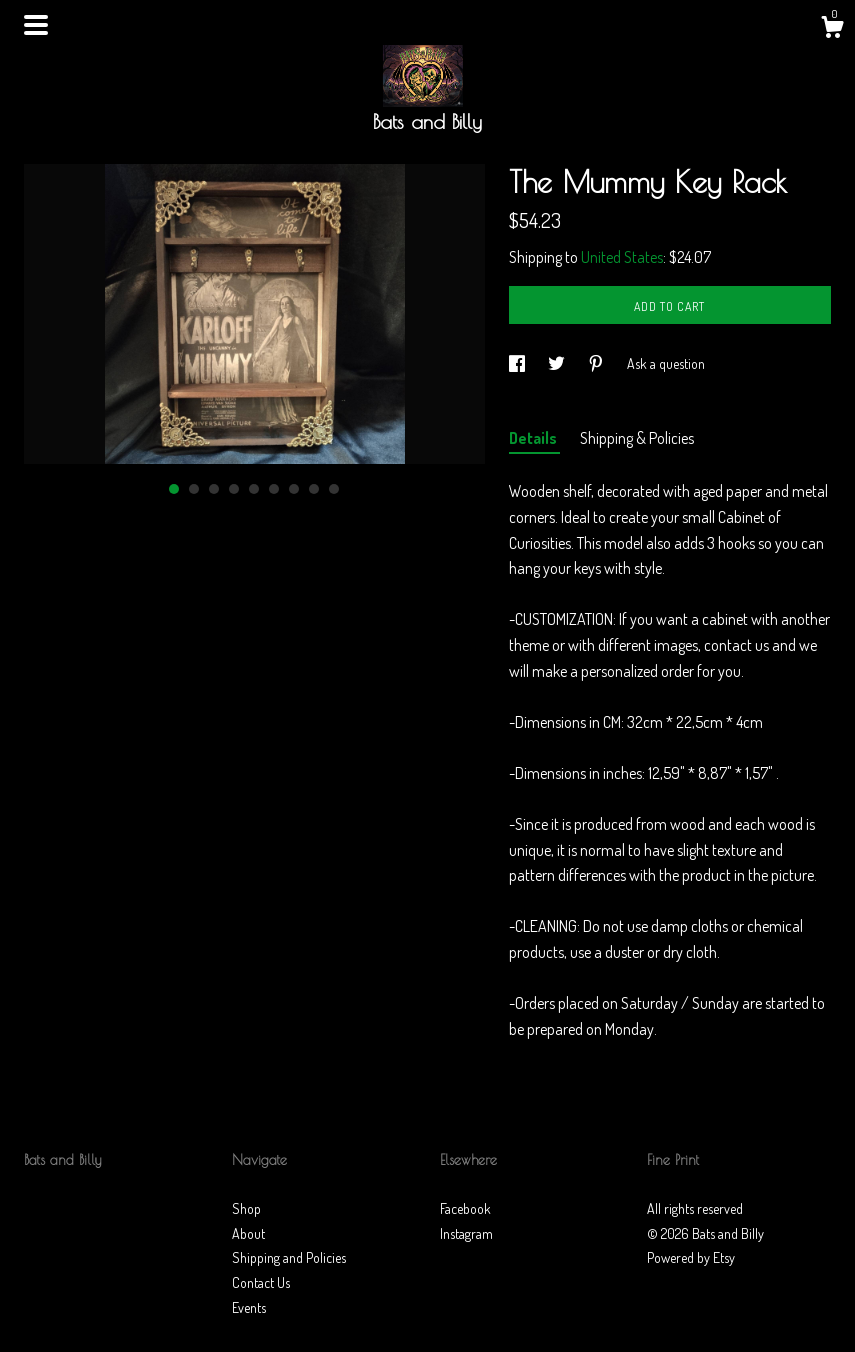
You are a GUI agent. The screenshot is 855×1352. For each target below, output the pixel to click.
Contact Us (261, 1282)
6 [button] (274, 489)
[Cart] (832, 30)
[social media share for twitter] (558, 363)
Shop (246, 1208)
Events (249, 1307)
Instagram (466, 1233)
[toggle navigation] (36, 25)
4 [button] (234, 489)
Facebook (465, 1208)
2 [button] (194, 489)
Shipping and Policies (289, 1257)
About (248, 1233)
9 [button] (334, 489)
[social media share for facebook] (518, 363)
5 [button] (254, 489)
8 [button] (314, 489)
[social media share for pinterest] (597, 363)
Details (534, 438)
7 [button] (294, 489)
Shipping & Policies (637, 438)
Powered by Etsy (691, 1257)
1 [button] (174, 489)
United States (622, 257)
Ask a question (666, 363)
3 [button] (214, 489)
